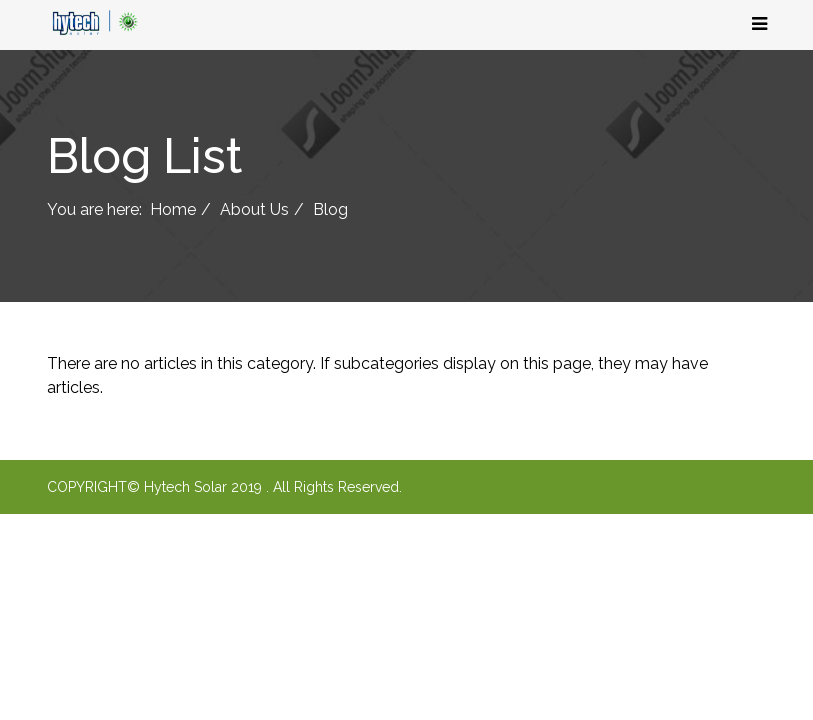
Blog (330, 209)
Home (173, 209)
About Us (254, 209)
